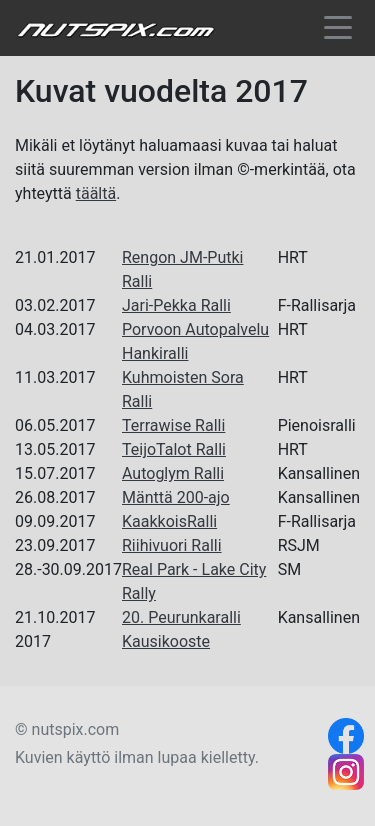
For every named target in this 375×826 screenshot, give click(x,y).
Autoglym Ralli (173, 473)
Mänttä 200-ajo (176, 497)
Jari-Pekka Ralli (176, 305)
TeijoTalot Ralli (174, 449)
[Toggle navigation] (338, 31)
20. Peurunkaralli (181, 617)
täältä (96, 193)
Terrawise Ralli (173, 425)
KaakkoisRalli (169, 521)
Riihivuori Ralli (172, 545)
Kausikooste (166, 641)
